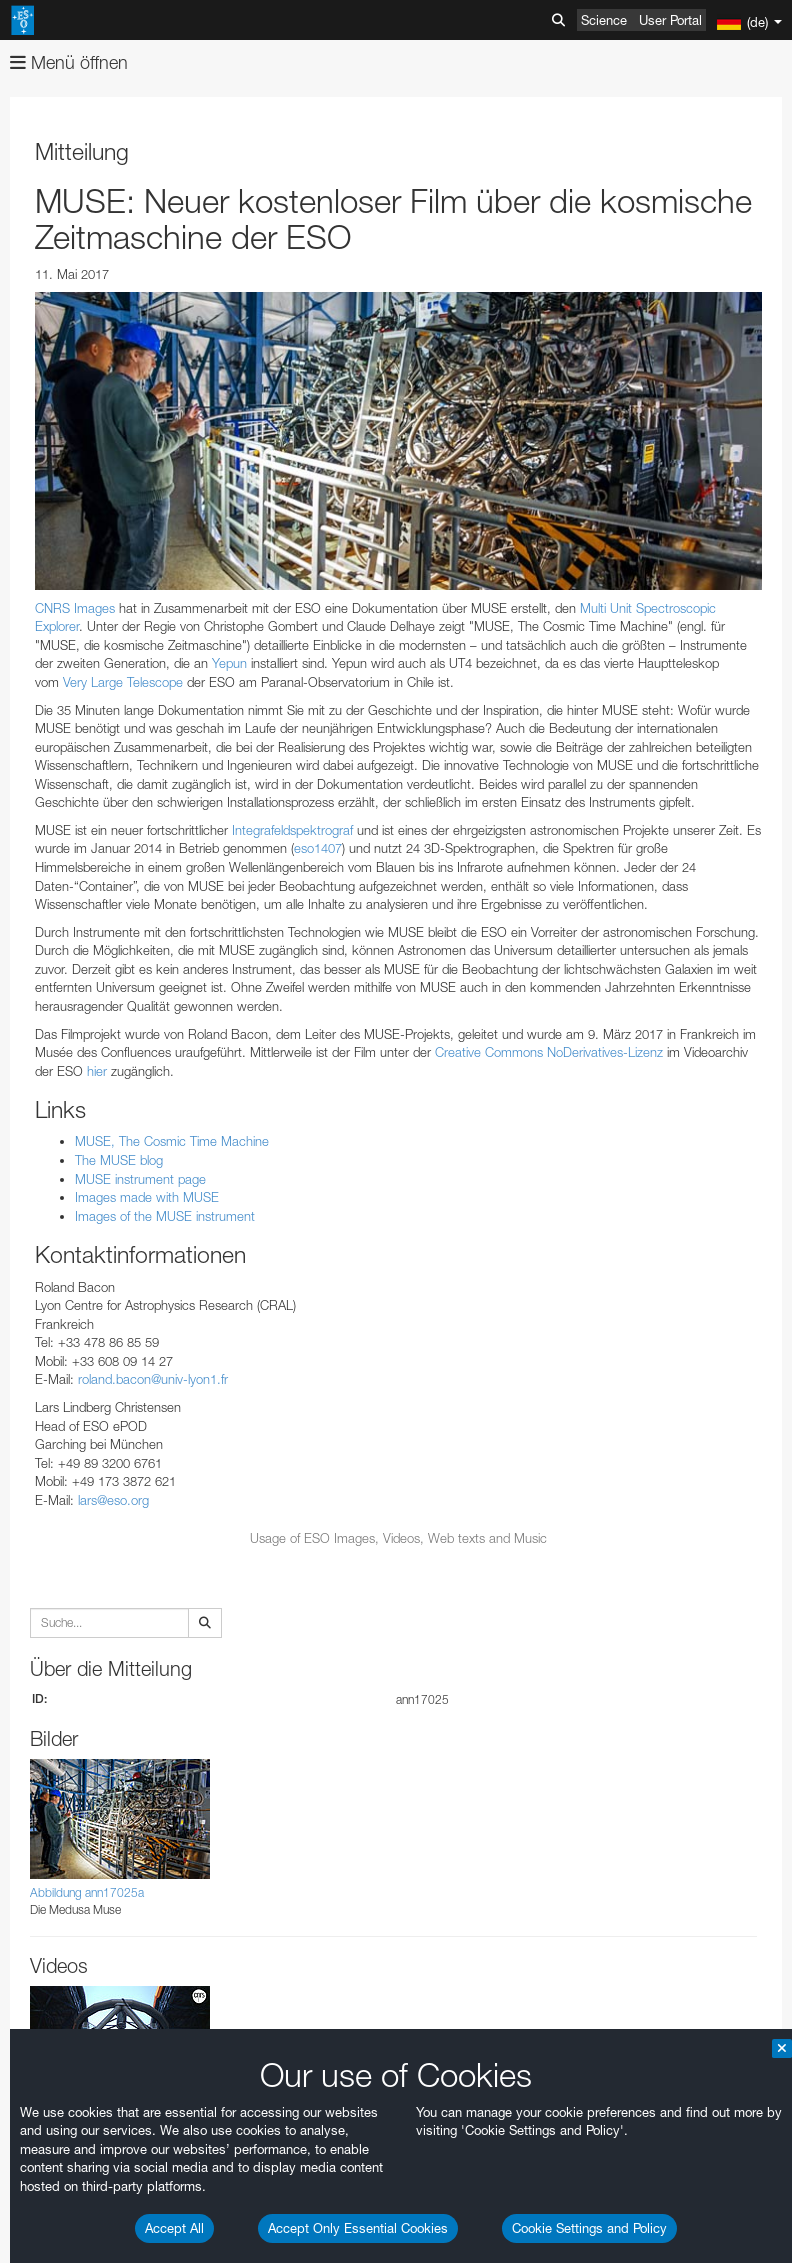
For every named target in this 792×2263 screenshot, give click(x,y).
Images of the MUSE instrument (165, 1216)
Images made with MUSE (147, 1197)
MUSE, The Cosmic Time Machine (172, 1141)
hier (97, 1071)
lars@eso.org (113, 1500)
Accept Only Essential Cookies (358, 2228)
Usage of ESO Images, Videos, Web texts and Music (398, 1538)
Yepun (229, 663)
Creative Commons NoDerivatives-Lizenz (549, 1052)
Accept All (174, 2228)
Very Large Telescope (123, 682)
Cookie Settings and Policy (589, 2228)
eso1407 (318, 848)
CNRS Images (75, 608)
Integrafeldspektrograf (292, 830)
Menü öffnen (69, 62)
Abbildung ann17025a (87, 1892)
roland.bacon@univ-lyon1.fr (153, 1379)
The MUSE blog (119, 1160)
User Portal (670, 20)
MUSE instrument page (140, 1179)
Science (604, 20)
